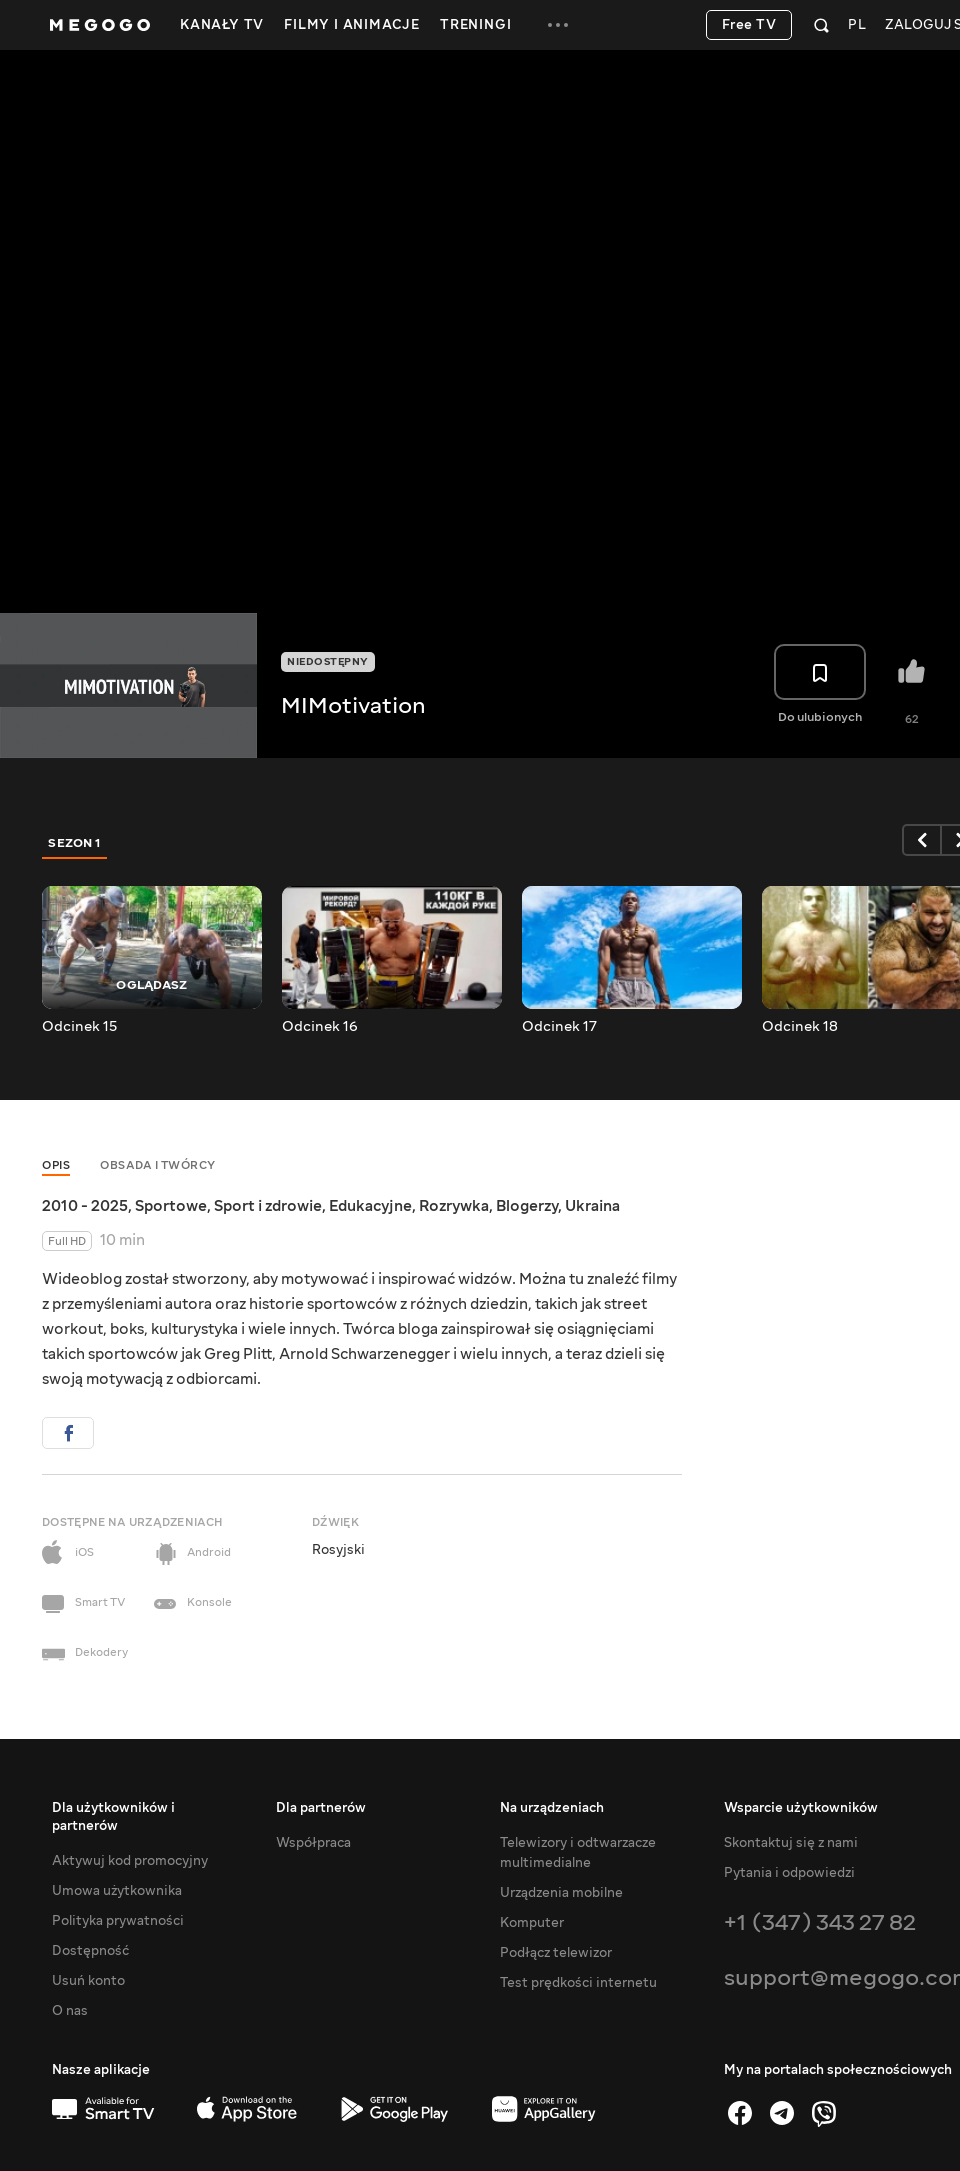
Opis (56, 1165)
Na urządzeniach (552, 1808)
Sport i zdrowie (268, 1206)
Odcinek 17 (559, 1027)
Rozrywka (454, 1206)
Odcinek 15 (79, 1027)
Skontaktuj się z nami (791, 1843)
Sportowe (171, 1206)
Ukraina (592, 1206)
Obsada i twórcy (158, 1165)
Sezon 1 (75, 843)
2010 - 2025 (85, 1206)
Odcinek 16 (320, 1027)
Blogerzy (527, 1206)
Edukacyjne (370, 1206)
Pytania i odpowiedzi (789, 1873)
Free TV (749, 25)
